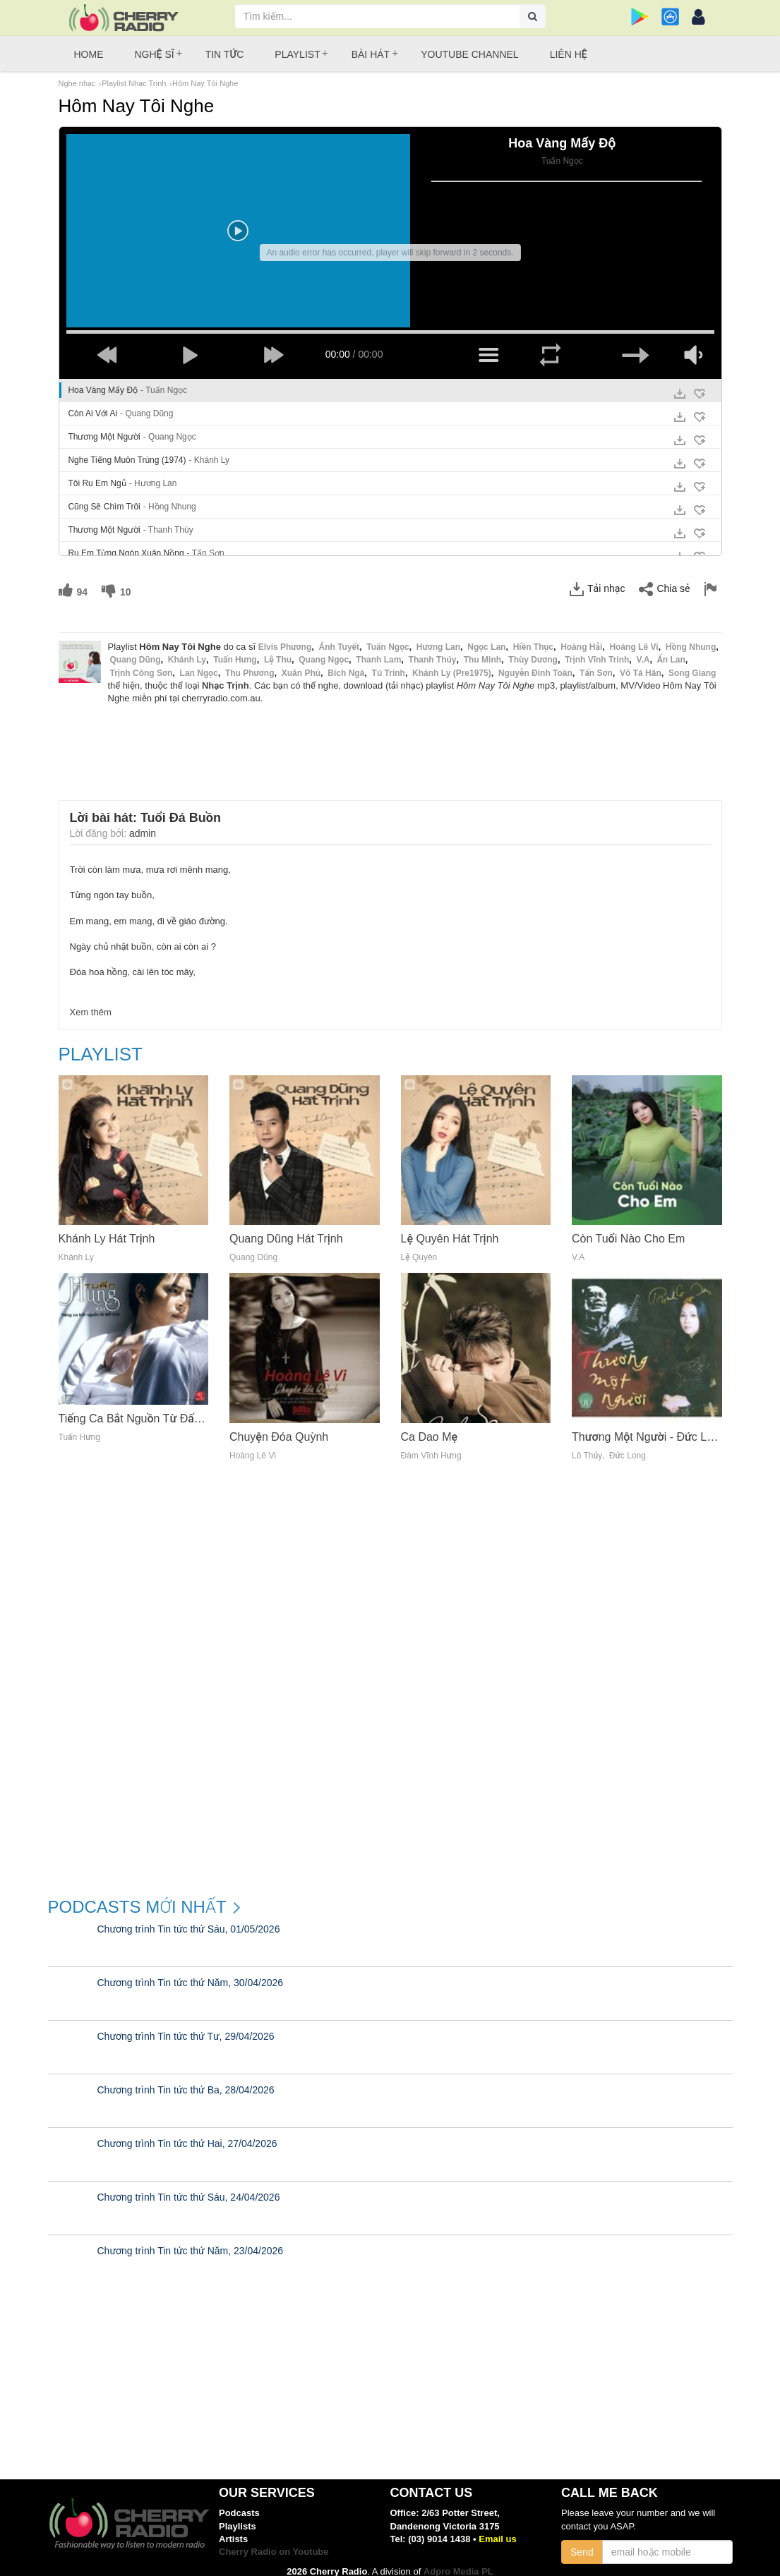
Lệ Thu (278, 650)
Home (89, 54)
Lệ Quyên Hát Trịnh (450, 1229)
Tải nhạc (597, 579)
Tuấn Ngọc (387, 637)
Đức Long (627, 1446)
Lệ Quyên (419, 1247)
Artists (233, 2529)
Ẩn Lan (671, 650)
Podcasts (239, 2503)
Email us (497, 2529)
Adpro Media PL (458, 2561)
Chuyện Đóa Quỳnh (278, 1427)
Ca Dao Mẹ (429, 1427)
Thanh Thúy (433, 650)
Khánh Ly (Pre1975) (451, 663)
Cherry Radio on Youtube (274, 2541)
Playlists (237, 2516)
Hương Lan (438, 637)
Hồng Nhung (691, 637)
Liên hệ (568, 54)
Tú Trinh (388, 663)
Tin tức (224, 54)
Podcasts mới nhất (137, 1897)
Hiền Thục (533, 637)
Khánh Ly (187, 650)
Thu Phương (250, 663)
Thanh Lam (378, 650)
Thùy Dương (533, 650)
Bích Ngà (346, 663)
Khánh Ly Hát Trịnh (107, 1229)
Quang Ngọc (324, 650)
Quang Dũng (135, 650)
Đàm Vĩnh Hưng (431, 1446)
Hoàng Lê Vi (633, 637)
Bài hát (371, 54)
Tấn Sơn (596, 663)
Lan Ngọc (199, 663)
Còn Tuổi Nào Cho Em (628, 1229)
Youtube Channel (469, 54)
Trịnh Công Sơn (141, 663)
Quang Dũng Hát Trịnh (286, 1229)
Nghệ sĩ (154, 54)
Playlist (297, 54)
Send (582, 2542)
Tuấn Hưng (234, 650)
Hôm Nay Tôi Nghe (205, 83)
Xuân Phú (301, 663)
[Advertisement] (390, 734)
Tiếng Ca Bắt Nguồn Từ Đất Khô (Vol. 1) (159, 1409)
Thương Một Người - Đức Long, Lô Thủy (672, 1427)
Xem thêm (91, 1002)
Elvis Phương (285, 637)
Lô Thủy (587, 1446)
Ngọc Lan (486, 637)
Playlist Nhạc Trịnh (134, 83)
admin (142, 823)
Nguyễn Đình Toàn (535, 663)
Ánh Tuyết (338, 637)
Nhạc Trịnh (225, 675)
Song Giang (692, 663)
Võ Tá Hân (640, 663)
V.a (643, 650)
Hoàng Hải (581, 637)
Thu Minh (482, 650)
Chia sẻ (664, 579)
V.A (578, 1247)
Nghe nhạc (77, 83)
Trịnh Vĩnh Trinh (597, 650)
